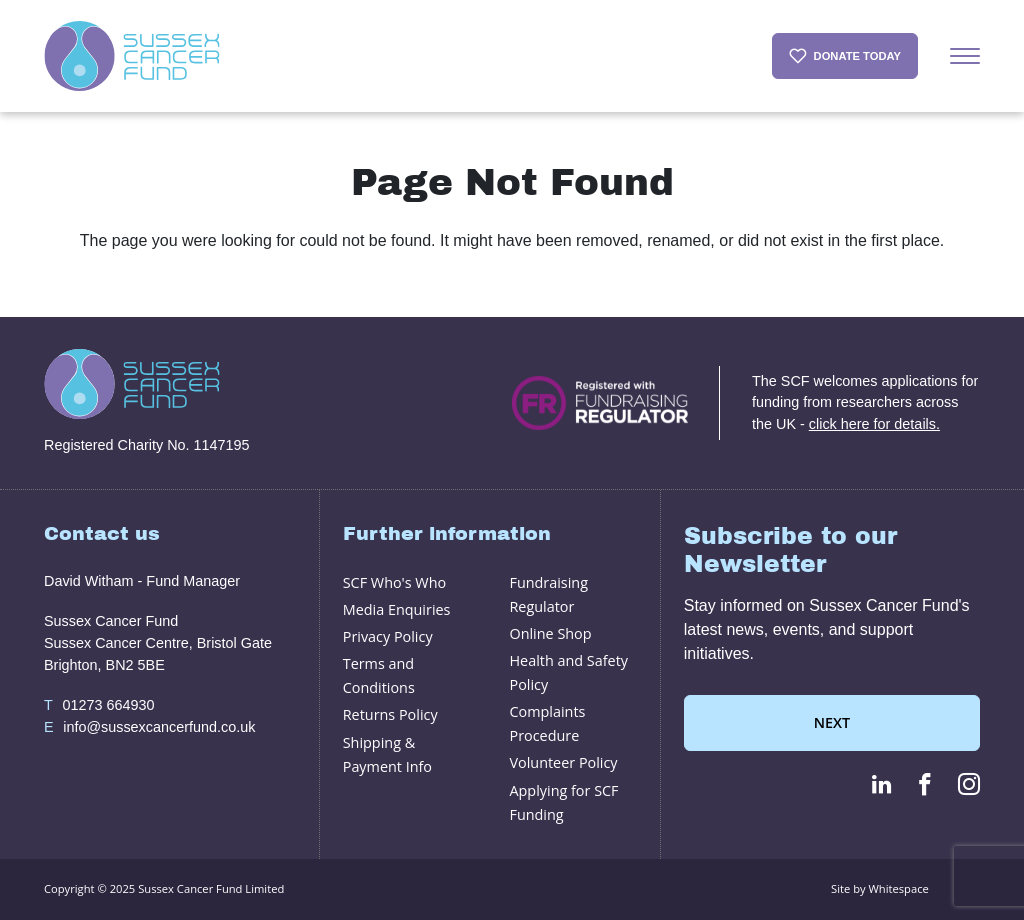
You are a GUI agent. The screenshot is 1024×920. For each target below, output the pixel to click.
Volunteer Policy (563, 762)
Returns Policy (390, 714)
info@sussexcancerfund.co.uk (149, 728)
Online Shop (550, 633)
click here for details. (874, 424)
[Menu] (965, 56)
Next (832, 722)
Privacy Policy (388, 636)
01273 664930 (99, 706)
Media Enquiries (397, 609)
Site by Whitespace (880, 888)
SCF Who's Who (394, 582)
